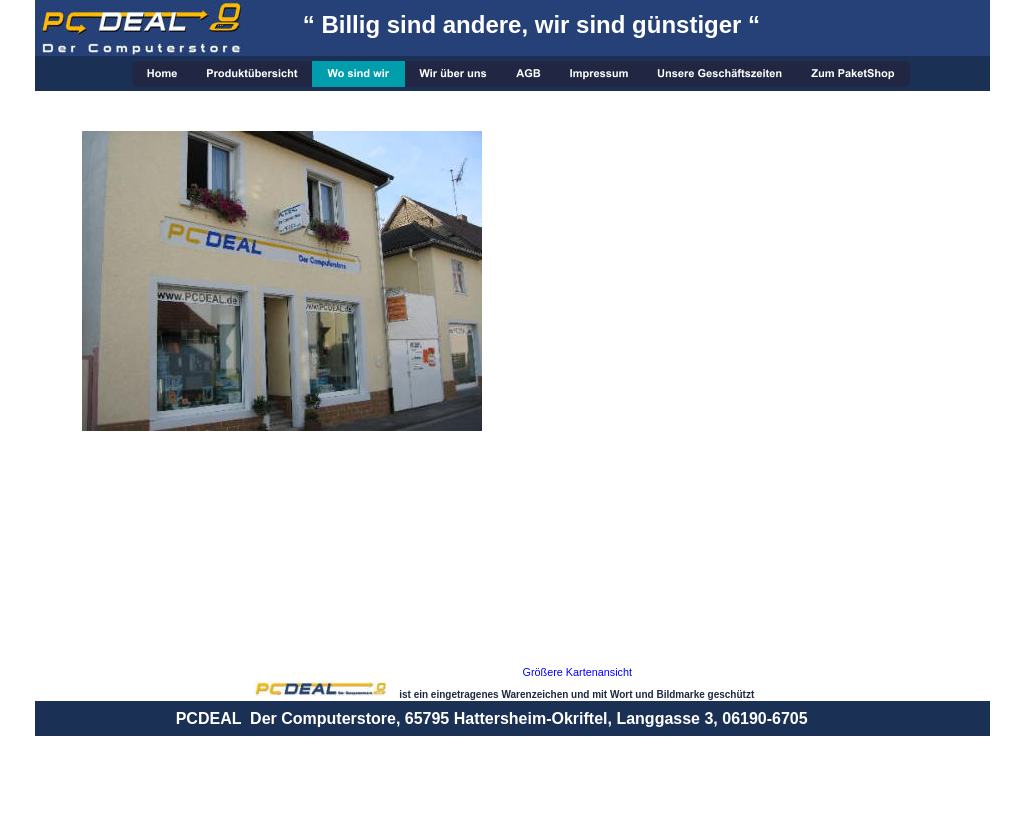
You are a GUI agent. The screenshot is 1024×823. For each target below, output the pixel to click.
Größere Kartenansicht (578, 672)
